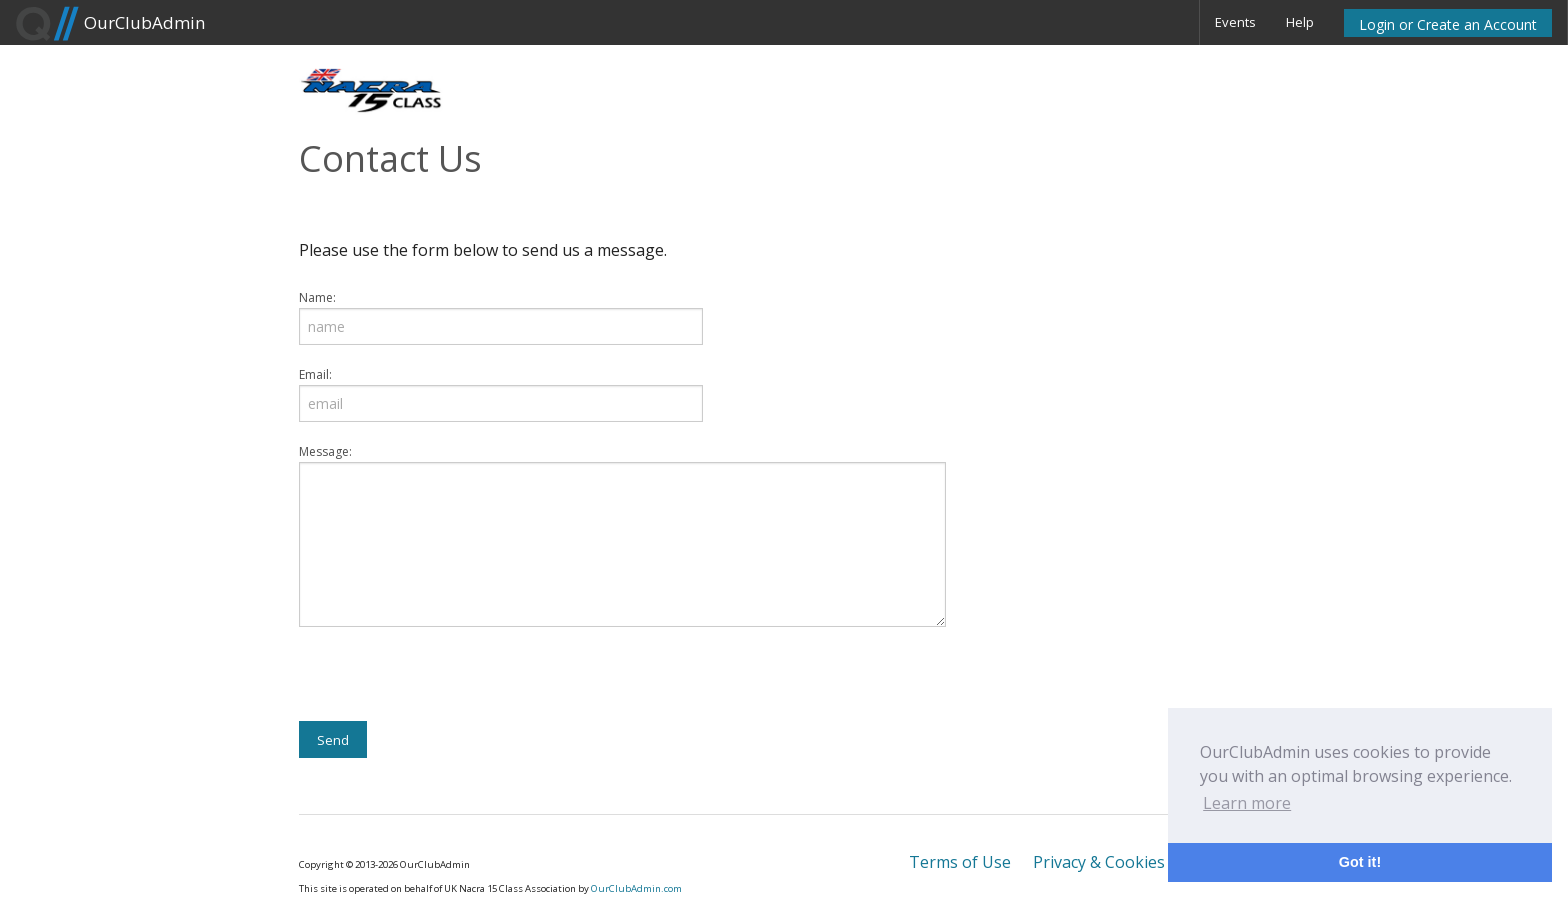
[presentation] (451, 682)
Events (1235, 22)
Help (1300, 22)
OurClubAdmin (110, 24)
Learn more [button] (1247, 803)
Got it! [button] (1360, 862)
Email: (315, 374)
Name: (317, 297)
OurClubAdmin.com (636, 888)
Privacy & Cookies (1099, 862)
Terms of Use (960, 862)
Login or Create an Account (1448, 24)
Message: (325, 451)
